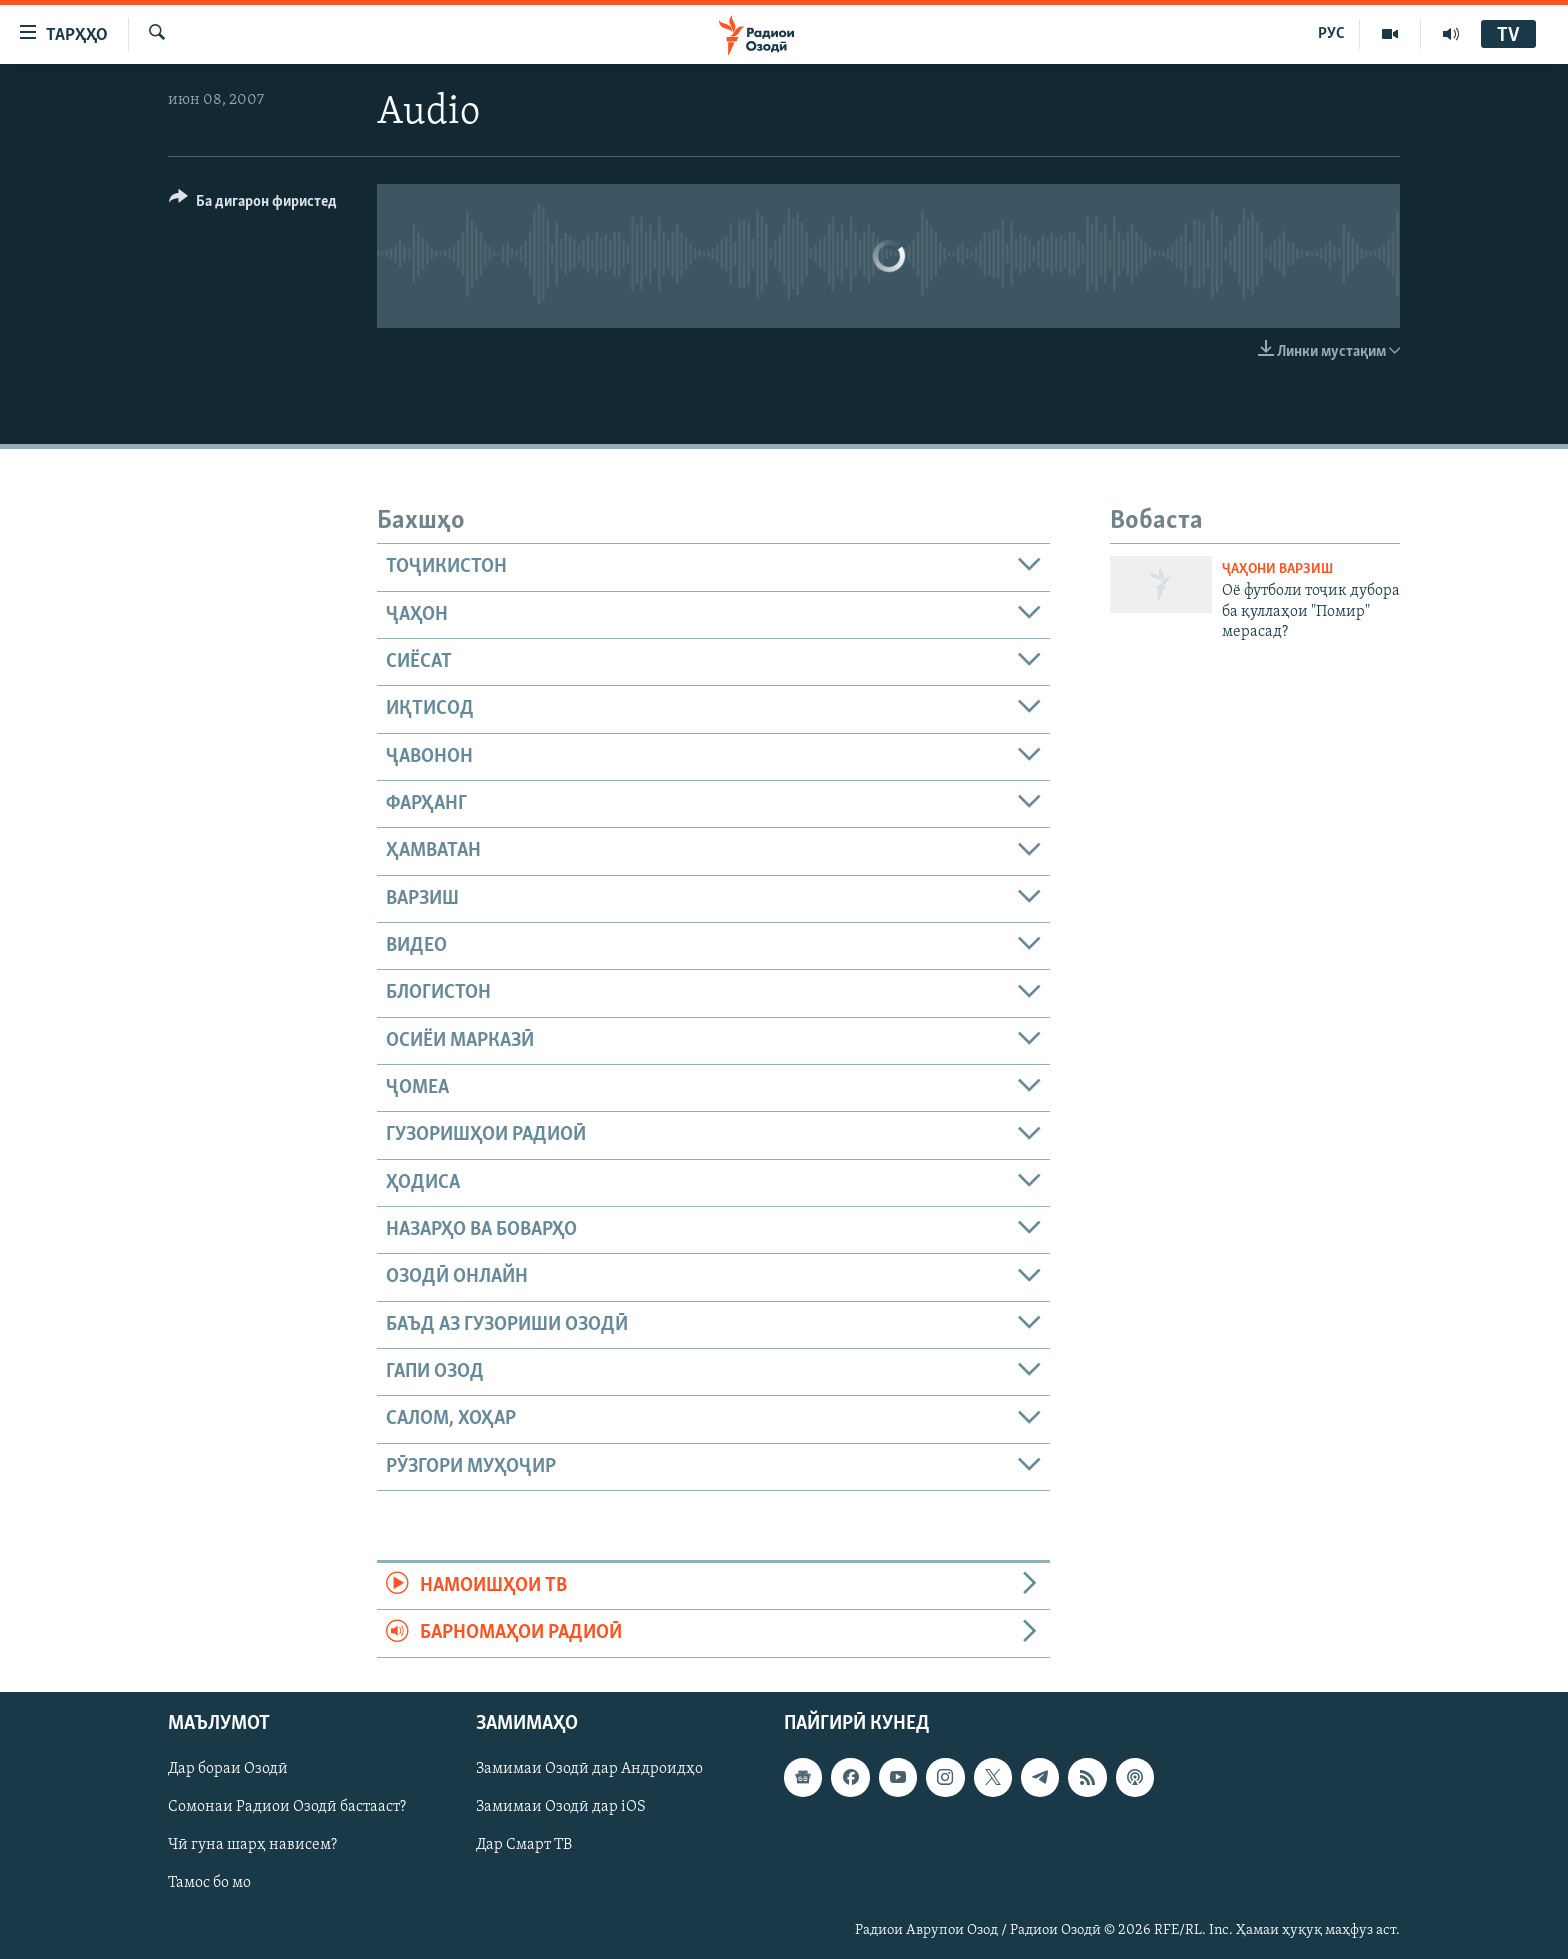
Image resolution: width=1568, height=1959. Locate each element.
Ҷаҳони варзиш (1277, 569)
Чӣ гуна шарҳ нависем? (252, 1845)
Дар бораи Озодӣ (228, 1769)
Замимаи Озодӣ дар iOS (561, 1807)
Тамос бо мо (209, 1883)
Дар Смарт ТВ (524, 1845)
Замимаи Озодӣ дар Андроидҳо (589, 1769)
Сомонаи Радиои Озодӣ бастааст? (287, 1807)
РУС (1331, 34)
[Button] (253, 204)
